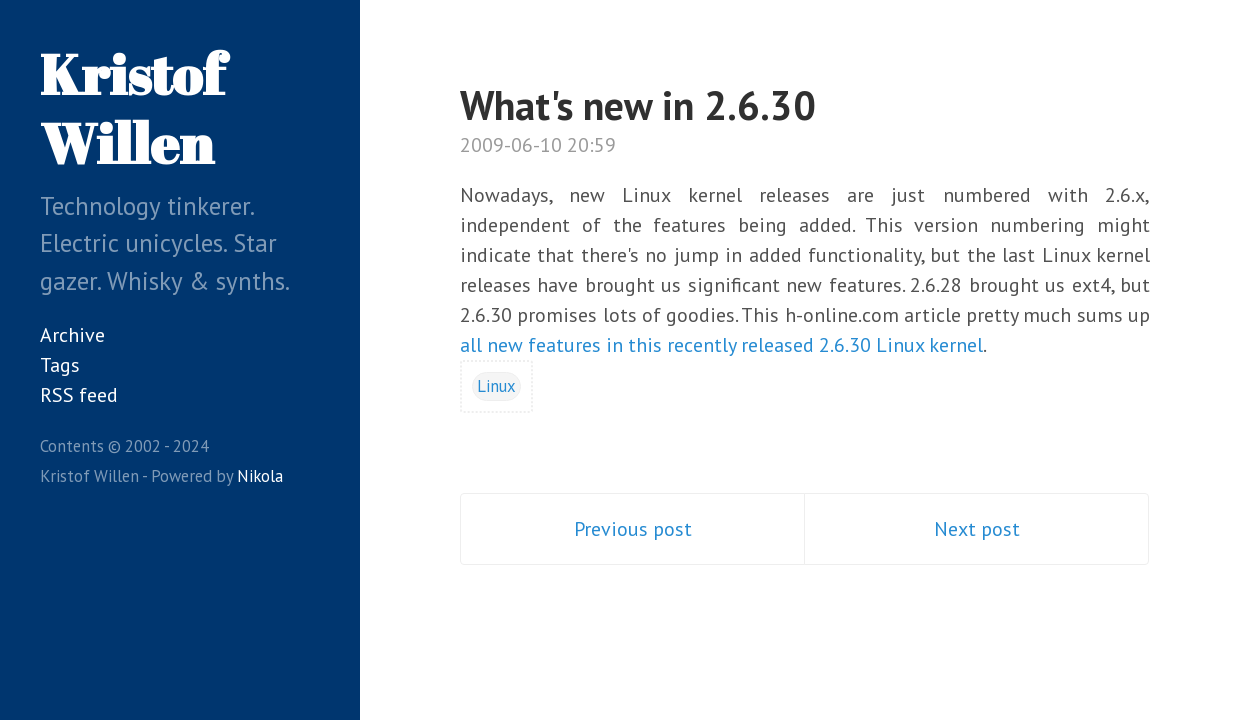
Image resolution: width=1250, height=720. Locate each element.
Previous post (633, 529)
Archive (72, 335)
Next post (977, 529)
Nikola (260, 476)
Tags (60, 365)
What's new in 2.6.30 (638, 105)
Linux (496, 386)
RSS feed (79, 395)
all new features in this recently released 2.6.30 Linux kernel (721, 345)
